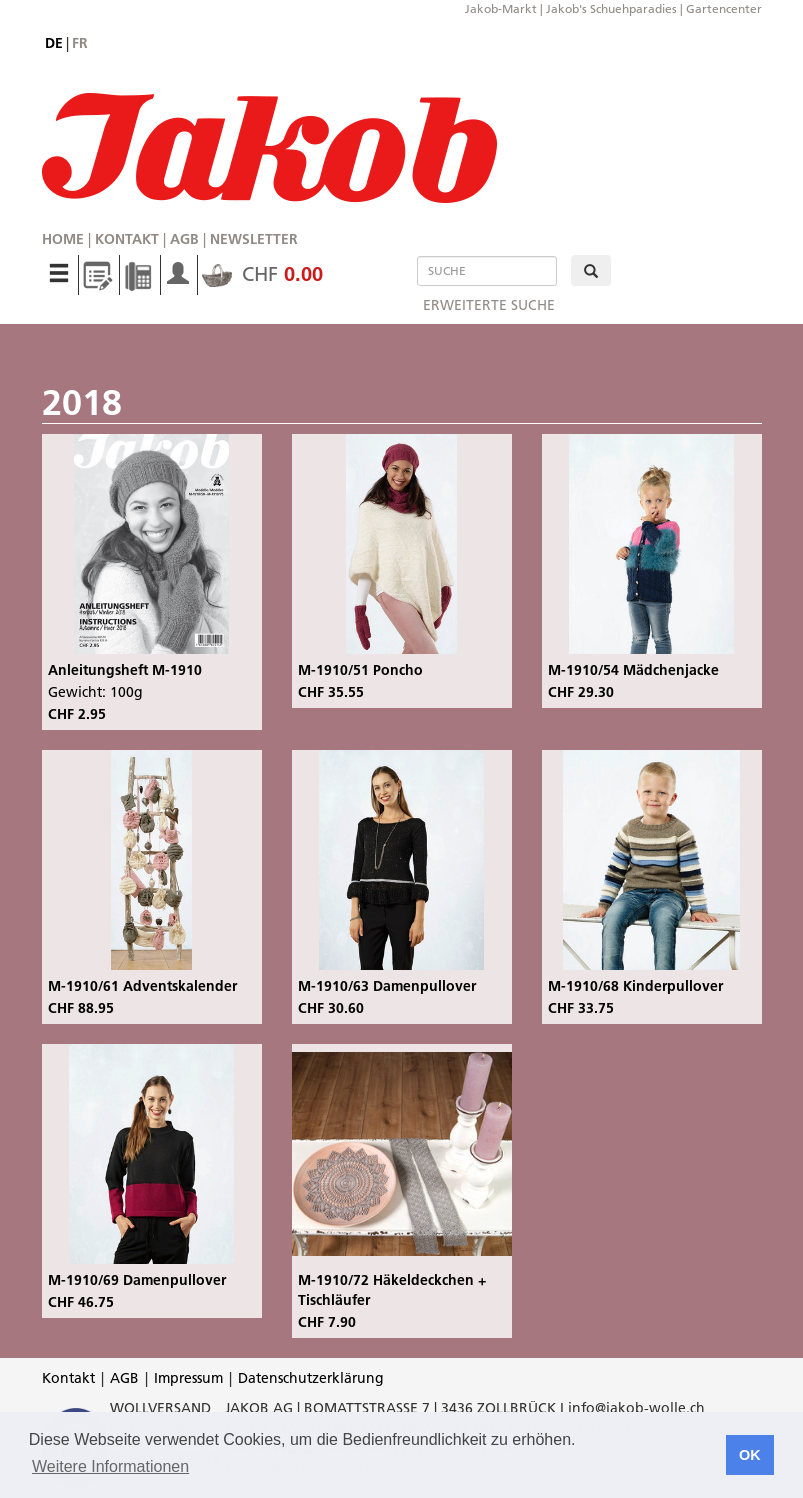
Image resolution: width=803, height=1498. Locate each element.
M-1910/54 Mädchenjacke (633, 670)
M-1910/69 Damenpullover (137, 1280)
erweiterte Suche (489, 305)
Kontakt (127, 239)
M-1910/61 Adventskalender (142, 986)
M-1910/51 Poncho (360, 670)
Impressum (188, 1378)
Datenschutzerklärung (311, 1378)
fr (80, 43)
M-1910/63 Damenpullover (387, 986)
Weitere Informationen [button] (110, 1466)
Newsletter (254, 239)
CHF (262, 274)
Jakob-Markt (501, 8)
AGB (184, 239)
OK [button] (750, 1455)
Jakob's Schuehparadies (611, 8)
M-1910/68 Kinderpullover (635, 986)
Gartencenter (724, 8)
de (54, 43)
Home (63, 239)
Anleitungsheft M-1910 (125, 670)
